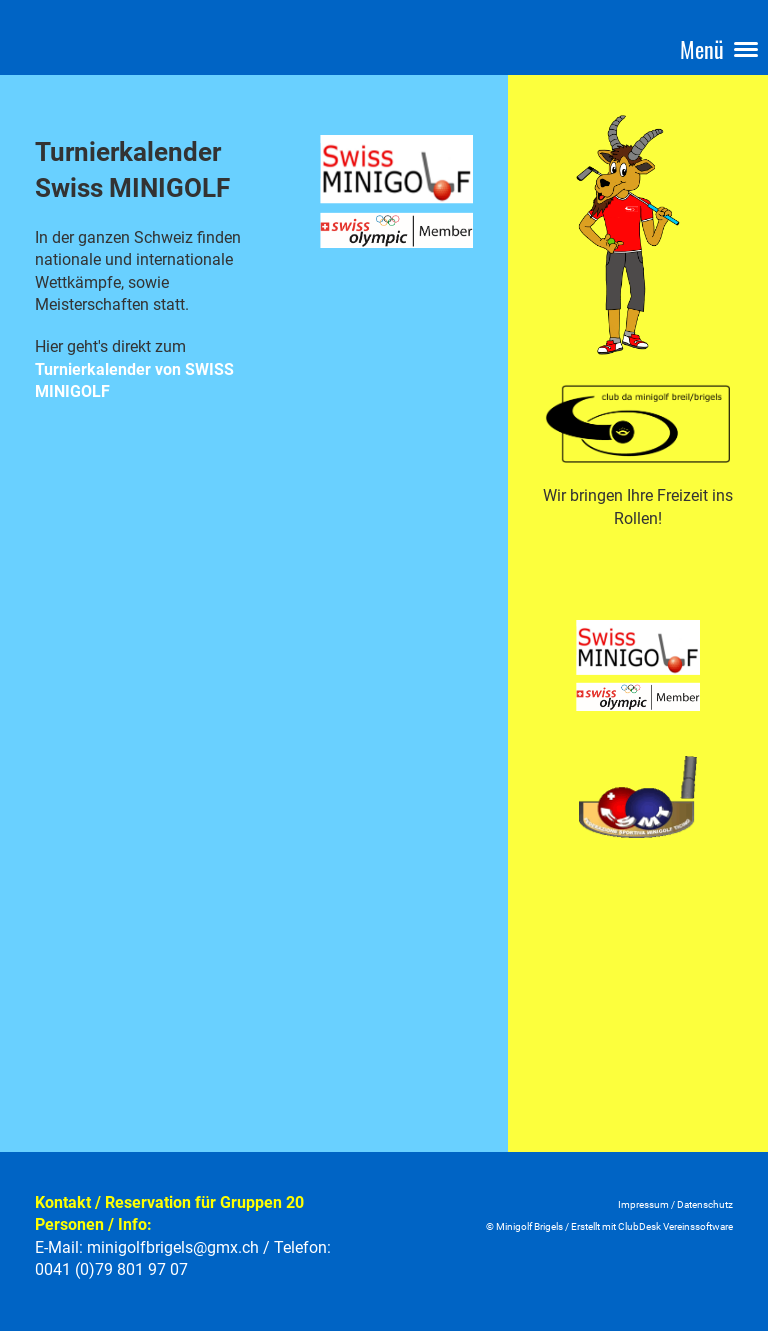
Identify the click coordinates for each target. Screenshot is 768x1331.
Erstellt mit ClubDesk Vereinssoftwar (649, 1226)
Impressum (643, 1204)
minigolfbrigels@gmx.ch (173, 1247)
